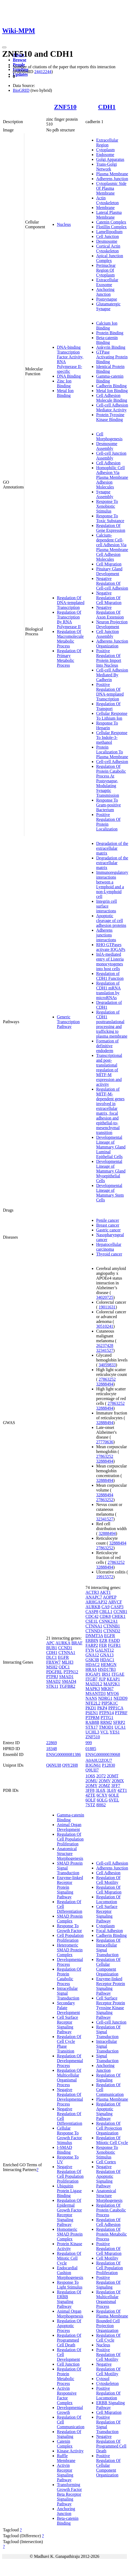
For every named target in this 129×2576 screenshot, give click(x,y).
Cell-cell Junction (111, 2022)
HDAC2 (92, 1664)
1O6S (90, 1776)
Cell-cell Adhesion (112, 761)
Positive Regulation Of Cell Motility (108, 2354)
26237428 (104, 1345)
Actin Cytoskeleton (107, 200)
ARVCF (115, 1602)
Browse (19, 60)
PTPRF (121, 1712)
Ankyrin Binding (110, 347)
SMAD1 (66, 1676)
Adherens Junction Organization (112, 643)
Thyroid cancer (109, 1254)
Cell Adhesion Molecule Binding (111, 398)
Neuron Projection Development (112, 624)
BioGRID (21, 90)
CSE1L (91, 1621)
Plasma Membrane (112, 174)
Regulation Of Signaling (69, 2434)
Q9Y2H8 (70, 1765)
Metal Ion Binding (65, 393)
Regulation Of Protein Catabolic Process (69, 1976)
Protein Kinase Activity (69, 2246)
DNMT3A (94, 1635)
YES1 (115, 1732)
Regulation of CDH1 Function (110, 976)
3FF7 (115, 1785)
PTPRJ (52, 1676)
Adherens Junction (112, 178)
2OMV (105, 1780)
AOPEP (109, 1597)
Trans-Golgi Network (106, 166)
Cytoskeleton (107, 2383)
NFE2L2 (92, 1703)
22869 (51, 1742)
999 (88, 1742)
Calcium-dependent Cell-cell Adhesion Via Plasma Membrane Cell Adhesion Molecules (112, 547)
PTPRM (92, 1717)
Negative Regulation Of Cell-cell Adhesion (112, 583)
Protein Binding (109, 333)
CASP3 (117, 1606)
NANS (91, 1698)
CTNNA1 (66, 1652)
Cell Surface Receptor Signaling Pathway (67, 2024)
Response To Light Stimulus (70, 2284)
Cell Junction (107, 236)
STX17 (91, 1727)
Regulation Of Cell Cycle (108, 2337)
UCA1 (120, 1727)
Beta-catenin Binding (107, 340)
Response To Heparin (107, 725)
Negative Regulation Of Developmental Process (70, 2096)
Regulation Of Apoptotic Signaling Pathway (108, 2111)
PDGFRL (54, 1672)
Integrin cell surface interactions (106, 906)
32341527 (104, 1350)
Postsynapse (106, 299)
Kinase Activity (70, 2451)
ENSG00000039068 (102, 1754)
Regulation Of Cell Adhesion (108, 2222)
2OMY (91, 1785)
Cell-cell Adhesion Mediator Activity (112, 407)
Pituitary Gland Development (109, 571)
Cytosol (103, 2378)
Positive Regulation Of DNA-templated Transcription (110, 691)
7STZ (90, 1805)
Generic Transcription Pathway (68, 1022)
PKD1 (90, 1708)
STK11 (52, 1686)
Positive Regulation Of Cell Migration (109, 2248)
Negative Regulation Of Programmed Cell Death (111, 2443)
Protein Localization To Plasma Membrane (112, 752)
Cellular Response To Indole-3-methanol (111, 737)
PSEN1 (91, 1712)
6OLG (102, 1800)
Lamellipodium (109, 231)
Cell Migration (109, 564)
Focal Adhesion (109, 1930)
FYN (89, 1650)
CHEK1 (119, 1616)
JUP (102, 1679)
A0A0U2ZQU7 (98, 1760)
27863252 (107, 1379)
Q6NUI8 (53, 1765)
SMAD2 (53, 1681)
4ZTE (90, 1795)
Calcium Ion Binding (107, 325)
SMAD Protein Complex (70, 1918)
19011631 (107, 1307)
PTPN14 (106, 1712)
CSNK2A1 (108, 1621)
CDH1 (106, 106)
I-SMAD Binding (64, 2149)
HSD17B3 (107, 1669)
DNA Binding (69, 376)
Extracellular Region (107, 142)
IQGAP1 (93, 1674)
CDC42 (92, 1616)
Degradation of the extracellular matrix (112, 848)
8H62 (101, 1805)
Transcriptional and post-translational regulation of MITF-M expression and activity (109, 1070)
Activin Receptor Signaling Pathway (65, 2472)
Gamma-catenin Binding (109, 378)
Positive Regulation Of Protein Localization (108, 821)
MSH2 (52, 1667)
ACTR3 (92, 1592)
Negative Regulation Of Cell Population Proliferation (70, 2173)
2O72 (101, 1776)
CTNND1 (93, 1631)
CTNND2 (111, 1631)
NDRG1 (105, 1698)
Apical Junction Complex (109, 258)
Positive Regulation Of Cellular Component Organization (108, 2465)
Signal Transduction (107, 2058)
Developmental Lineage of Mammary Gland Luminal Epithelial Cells (111, 1147)
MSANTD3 (95, 1693)
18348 (51, 1748)
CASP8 (91, 1611)
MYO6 (113, 1693)
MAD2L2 (93, 1684)
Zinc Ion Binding (64, 383)
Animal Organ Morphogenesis (70, 2313)
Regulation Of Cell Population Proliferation (70, 1839)
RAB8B (92, 1722)
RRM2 (106, 1722)
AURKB (92, 1606)
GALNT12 (104, 1650)
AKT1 (105, 1592)
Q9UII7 (92, 1770)
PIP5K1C (109, 1703)
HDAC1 (107, 1659)
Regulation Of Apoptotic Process (69, 2326)
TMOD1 (106, 1727)
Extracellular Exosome (107, 282)
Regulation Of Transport (108, 706)
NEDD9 (120, 1698)
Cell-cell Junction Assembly (111, 455)
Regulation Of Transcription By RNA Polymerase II (69, 619)
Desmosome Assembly (106, 446)
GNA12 (92, 1655)
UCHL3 (92, 1732)
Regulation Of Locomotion (108, 1899)
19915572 (104, 1577)
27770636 (104, 1442)
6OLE (114, 1795)
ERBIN (91, 1640)
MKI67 (107, 1688)
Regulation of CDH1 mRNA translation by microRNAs (108, 990)
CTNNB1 (111, 1626)
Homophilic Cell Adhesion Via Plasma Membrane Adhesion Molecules (112, 477)
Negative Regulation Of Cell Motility (108, 2369)
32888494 (104, 1384)
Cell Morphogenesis (109, 436)
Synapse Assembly (104, 494)
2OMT (112, 1776)
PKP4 (102, 1708)
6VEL (114, 1800)
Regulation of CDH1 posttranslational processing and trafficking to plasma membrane (111, 1024)
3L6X (100, 1790)
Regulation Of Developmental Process (70, 2061)
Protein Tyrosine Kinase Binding (110, 417)
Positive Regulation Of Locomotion (108, 2393)
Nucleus (64, 224)
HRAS (91, 1669)
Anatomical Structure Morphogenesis (70, 1853)
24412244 (42, 71)
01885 (90, 1748)
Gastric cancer (108, 1230)
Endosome (105, 154)
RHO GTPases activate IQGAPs (110, 947)
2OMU (91, 1780)
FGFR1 (114, 1645)
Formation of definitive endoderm (107, 1046)
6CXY (101, 1795)
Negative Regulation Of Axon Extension (110, 612)
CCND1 (65, 1647)
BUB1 (51, 1647)
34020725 (104, 1297)
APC (50, 1643)
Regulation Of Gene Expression (110, 528)
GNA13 (107, 1655)
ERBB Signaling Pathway (110, 2405)
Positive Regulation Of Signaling (108, 2282)
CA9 (105, 1606)
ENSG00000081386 (63, 1754)
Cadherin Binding (111, 386)
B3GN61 (93, 1765)
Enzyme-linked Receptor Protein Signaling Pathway (110, 1985)
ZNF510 (65, 106)
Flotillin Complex (111, 227)
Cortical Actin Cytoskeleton (108, 248)
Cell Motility (107, 2258)
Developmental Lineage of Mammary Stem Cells (110, 1192)
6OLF (90, 1800)
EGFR (63, 1657)
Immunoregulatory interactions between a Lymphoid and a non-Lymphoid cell (112, 884)
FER (103, 1645)
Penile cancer (107, 1220)
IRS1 (106, 1674)
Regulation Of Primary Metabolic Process (69, 657)
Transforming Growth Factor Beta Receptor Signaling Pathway (69, 2494)
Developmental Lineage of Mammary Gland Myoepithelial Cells (111, 1171)
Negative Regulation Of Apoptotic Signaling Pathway (108, 2176)
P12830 (108, 1765)
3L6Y (111, 1790)
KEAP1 (113, 1679)
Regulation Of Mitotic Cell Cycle (69, 2258)
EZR (103, 1640)
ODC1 (64, 1667)
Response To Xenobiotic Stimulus (107, 506)
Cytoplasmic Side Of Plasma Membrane (111, 188)
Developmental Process (70, 1962)
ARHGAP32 (96, 1602)
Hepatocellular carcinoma (108, 1246)
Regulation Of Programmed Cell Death (69, 2340)
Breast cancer (107, 1225)
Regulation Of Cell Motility (108, 1880)
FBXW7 (53, 1662)
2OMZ (104, 1785)
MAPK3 (92, 1688)
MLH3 (67, 1662)
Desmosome (106, 241)
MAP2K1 (111, 1684)
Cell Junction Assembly (107, 634)
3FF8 (90, 1790)
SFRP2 (119, 1722)
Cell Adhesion (108, 463)
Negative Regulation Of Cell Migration (109, 598)
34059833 (107, 1365)
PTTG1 (106, 1717)
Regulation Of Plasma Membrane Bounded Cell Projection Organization (112, 2321)
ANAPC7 (93, 1597)
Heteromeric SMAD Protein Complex (70, 1950)
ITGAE (118, 1674)
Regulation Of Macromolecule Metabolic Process (70, 638)
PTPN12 (71, 1672)
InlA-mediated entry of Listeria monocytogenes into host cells (110, 961)
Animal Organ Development (69, 1827)
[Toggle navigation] (4, 47)
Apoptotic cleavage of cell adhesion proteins (111, 920)
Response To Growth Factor (69, 1928)
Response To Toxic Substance (110, 518)
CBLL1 (105, 1611)
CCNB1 (120, 1611)
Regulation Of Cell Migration (109, 1889)
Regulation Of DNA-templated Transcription (70, 602)
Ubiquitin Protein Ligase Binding (69, 2191)
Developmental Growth (70, 2410)
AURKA (62, 1643)
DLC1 (51, 1657)
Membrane (105, 207)
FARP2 (91, 1645)
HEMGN (108, 1664)
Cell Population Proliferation (70, 1938)
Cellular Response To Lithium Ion (111, 715)
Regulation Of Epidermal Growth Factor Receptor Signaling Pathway (69, 2212)
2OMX (118, 1780)
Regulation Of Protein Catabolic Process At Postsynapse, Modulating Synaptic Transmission (111, 781)
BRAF (77, 1643)
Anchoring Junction (105, 292)
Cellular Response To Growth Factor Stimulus (69, 2135)
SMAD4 (69, 1681)
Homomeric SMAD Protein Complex (70, 2234)
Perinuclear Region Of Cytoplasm (106, 270)
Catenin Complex (111, 222)
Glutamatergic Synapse (108, 306)
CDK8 (105, 1616)
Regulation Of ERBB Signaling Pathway (69, 2299)
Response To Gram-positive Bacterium (108, 805)
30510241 (104, 1326)
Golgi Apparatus (110, 159)
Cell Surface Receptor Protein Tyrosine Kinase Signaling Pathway (110, 2008)
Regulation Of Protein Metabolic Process (69, 2376)
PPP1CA (115, 1708)
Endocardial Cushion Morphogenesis (70, 2273)
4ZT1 (122, 1790)
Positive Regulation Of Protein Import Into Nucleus (108, 657)
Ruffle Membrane (66, 2458)
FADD (114, 1640)
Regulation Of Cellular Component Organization (108, 1966)
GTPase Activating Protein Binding (112, 357)
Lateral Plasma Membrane (109, 214)
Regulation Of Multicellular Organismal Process (69, 2077)
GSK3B (92, 1659)
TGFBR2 (67, 1686)
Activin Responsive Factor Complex (67, 2395)
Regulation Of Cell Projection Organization (109, 2128)
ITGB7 (91, 1679)
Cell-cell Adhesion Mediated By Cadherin (112, 675)
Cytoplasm (105, 149)
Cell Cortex (106, 2162)
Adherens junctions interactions (106, 935)
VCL (104, 1732)
